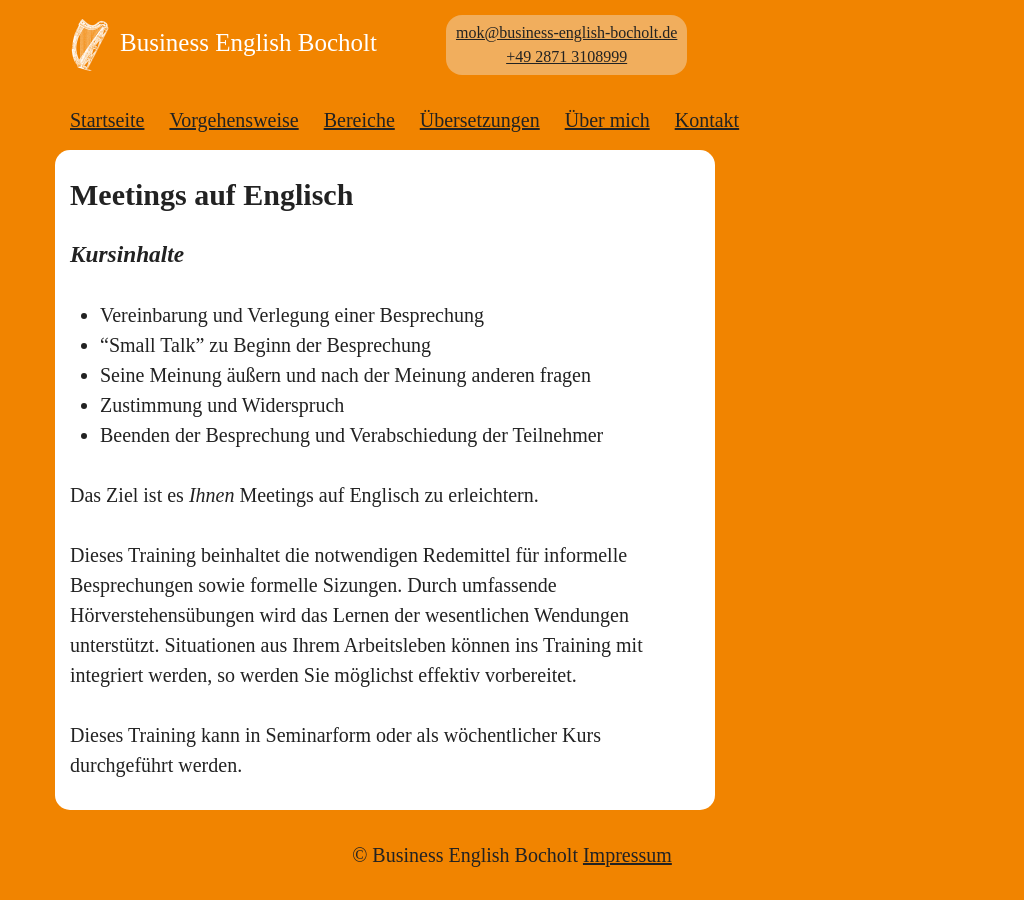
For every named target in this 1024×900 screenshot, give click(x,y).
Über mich (607, 120)
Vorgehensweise (233, 120)
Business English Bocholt (218, 45)
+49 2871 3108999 (566, 56)
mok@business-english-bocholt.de (566, 32)
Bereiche (359, 120)
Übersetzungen (480, 120)
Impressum (627, 855)
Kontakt (707, 120)
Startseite (107, 120)
